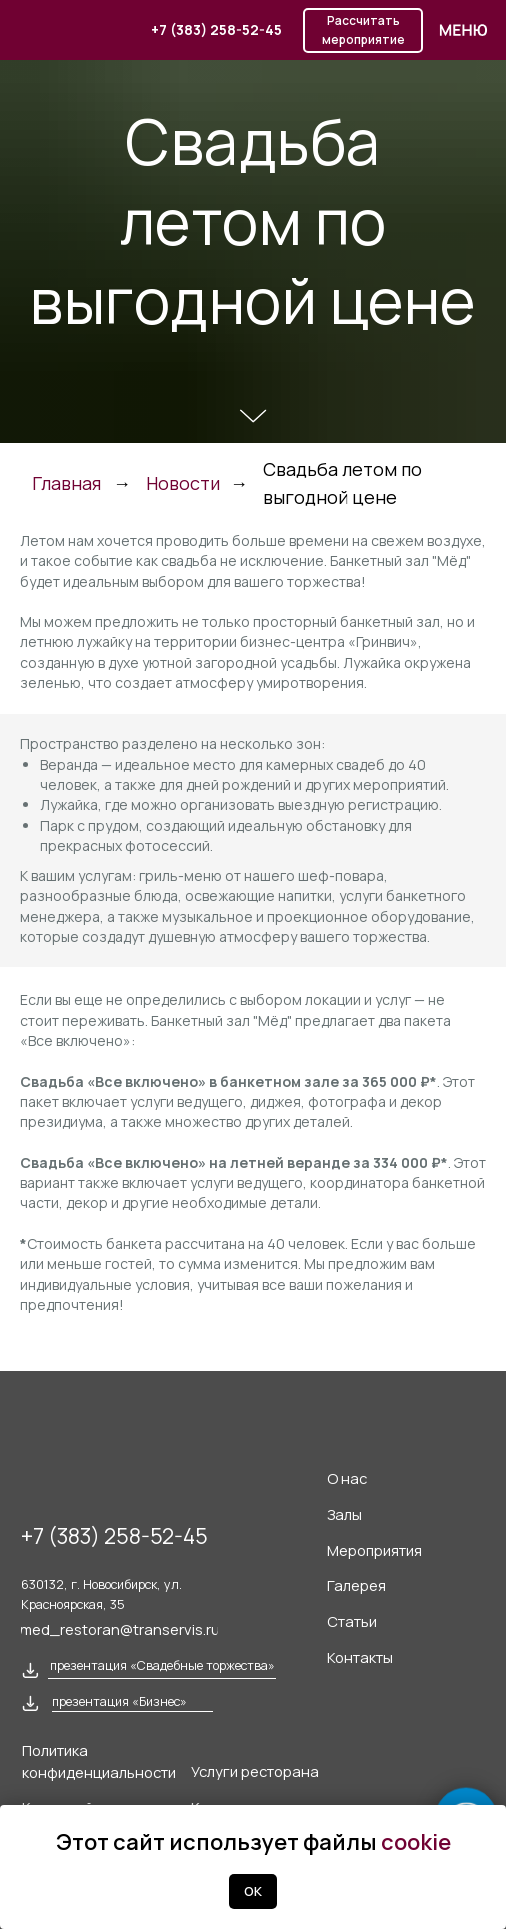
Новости (183, 483)
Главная (66, 483)
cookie (416, 1842)
